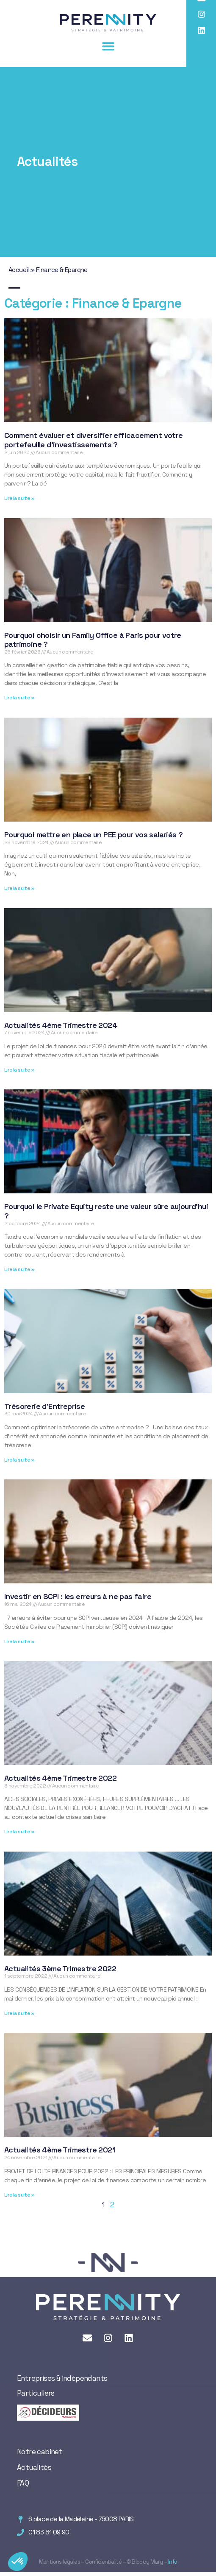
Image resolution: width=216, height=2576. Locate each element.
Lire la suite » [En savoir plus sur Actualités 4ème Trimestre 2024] (19, 1069)
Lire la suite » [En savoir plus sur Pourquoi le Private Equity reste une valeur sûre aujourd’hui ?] (19, 1269)
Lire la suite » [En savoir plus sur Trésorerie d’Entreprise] (19, 1459)
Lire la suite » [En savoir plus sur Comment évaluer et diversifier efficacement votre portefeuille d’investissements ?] (19, 498)
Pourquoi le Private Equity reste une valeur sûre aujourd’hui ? (106, 1211)
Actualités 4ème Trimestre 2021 (59, 2150)
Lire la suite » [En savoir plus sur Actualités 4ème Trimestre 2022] (19, 1831)
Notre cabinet (39, 2451)
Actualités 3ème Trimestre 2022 (60, 1968)
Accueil (18, 270)
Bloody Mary (147, 2561)
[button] (108, 46)
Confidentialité (103, 2561)
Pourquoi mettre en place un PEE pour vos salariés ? (93, 834)
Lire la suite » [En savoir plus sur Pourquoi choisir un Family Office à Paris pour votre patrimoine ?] (19, 697)
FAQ (23, 2483)
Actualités (34, 2467)
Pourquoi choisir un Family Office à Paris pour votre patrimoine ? (92, 639)
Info (172, 2561)
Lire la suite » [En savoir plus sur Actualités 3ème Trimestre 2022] (19, 2013)
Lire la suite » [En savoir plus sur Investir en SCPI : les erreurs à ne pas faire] (19, 1641)
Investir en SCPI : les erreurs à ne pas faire (77, 1596)
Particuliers (36, 2393)
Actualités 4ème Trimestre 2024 (60, 1025)
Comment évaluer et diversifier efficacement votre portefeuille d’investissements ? (93, 439)
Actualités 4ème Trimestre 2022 (60, 1778)
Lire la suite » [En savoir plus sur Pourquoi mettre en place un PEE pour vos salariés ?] (19, 888)
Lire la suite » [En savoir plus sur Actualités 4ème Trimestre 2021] (19, 2195)
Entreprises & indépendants (62, 2378)
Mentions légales (59, 2561)
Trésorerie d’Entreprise (44, 1406)
